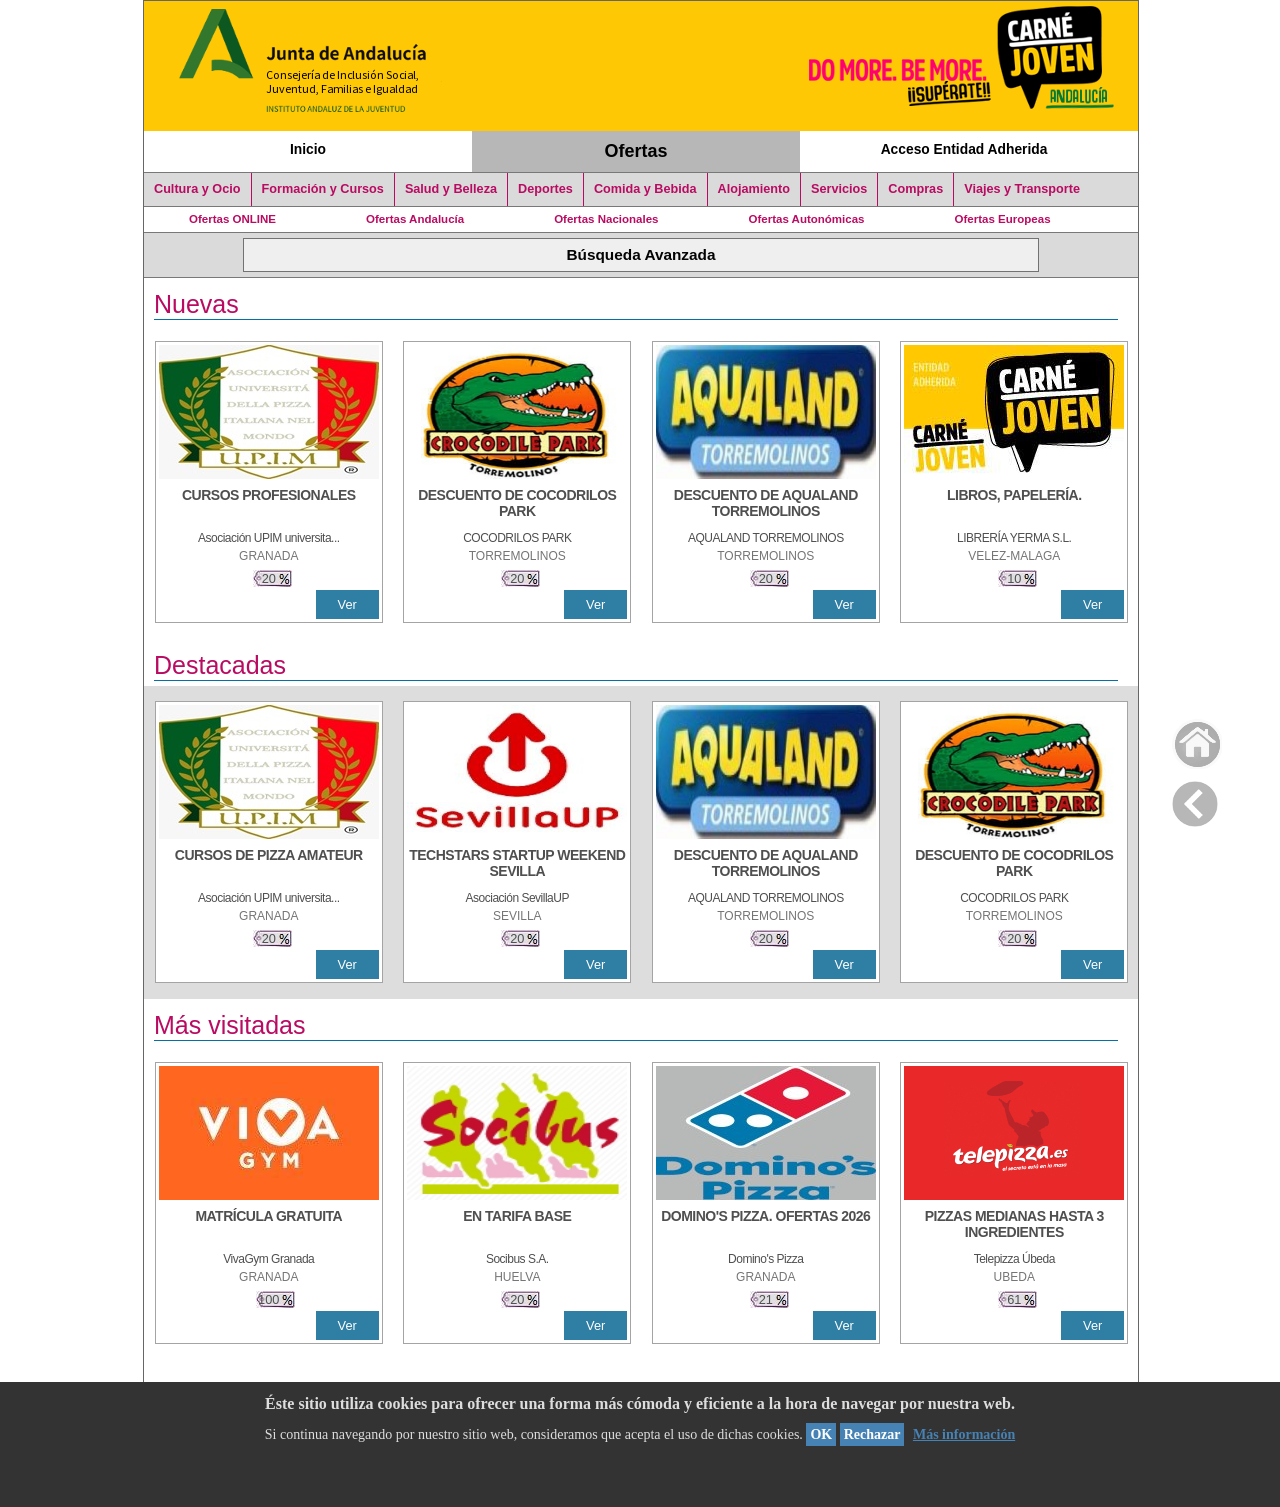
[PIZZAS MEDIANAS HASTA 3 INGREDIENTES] (1014, 1226)
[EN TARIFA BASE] (517, 1226)
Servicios (839, 189)
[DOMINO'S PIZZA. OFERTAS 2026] (766, 1226)
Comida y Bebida (645, 189)
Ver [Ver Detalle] (347, 604)
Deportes (545, 189)
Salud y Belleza (451, 189)
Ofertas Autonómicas (806, 219)
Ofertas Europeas (1003, 219)
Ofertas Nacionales (606, 219)
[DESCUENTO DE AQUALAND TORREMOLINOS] (766, 505)
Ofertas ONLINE (232, 219)
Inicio (308, 149)
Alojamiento (754, 189)
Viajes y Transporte (1022, 189)
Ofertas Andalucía (415, 219)
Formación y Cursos (323, 189)
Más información (964, 1434)
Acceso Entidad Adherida (964, 149)
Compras (915, 189)
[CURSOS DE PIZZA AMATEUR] (269, 865)
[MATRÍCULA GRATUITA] (269, 1226)
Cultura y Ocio (197, 189)
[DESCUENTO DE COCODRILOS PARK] (517, 505)
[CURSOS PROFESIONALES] (269, 505)
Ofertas (636, 151)
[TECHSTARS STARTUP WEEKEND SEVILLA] (517, 865)
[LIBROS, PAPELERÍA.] (1014, 505)
